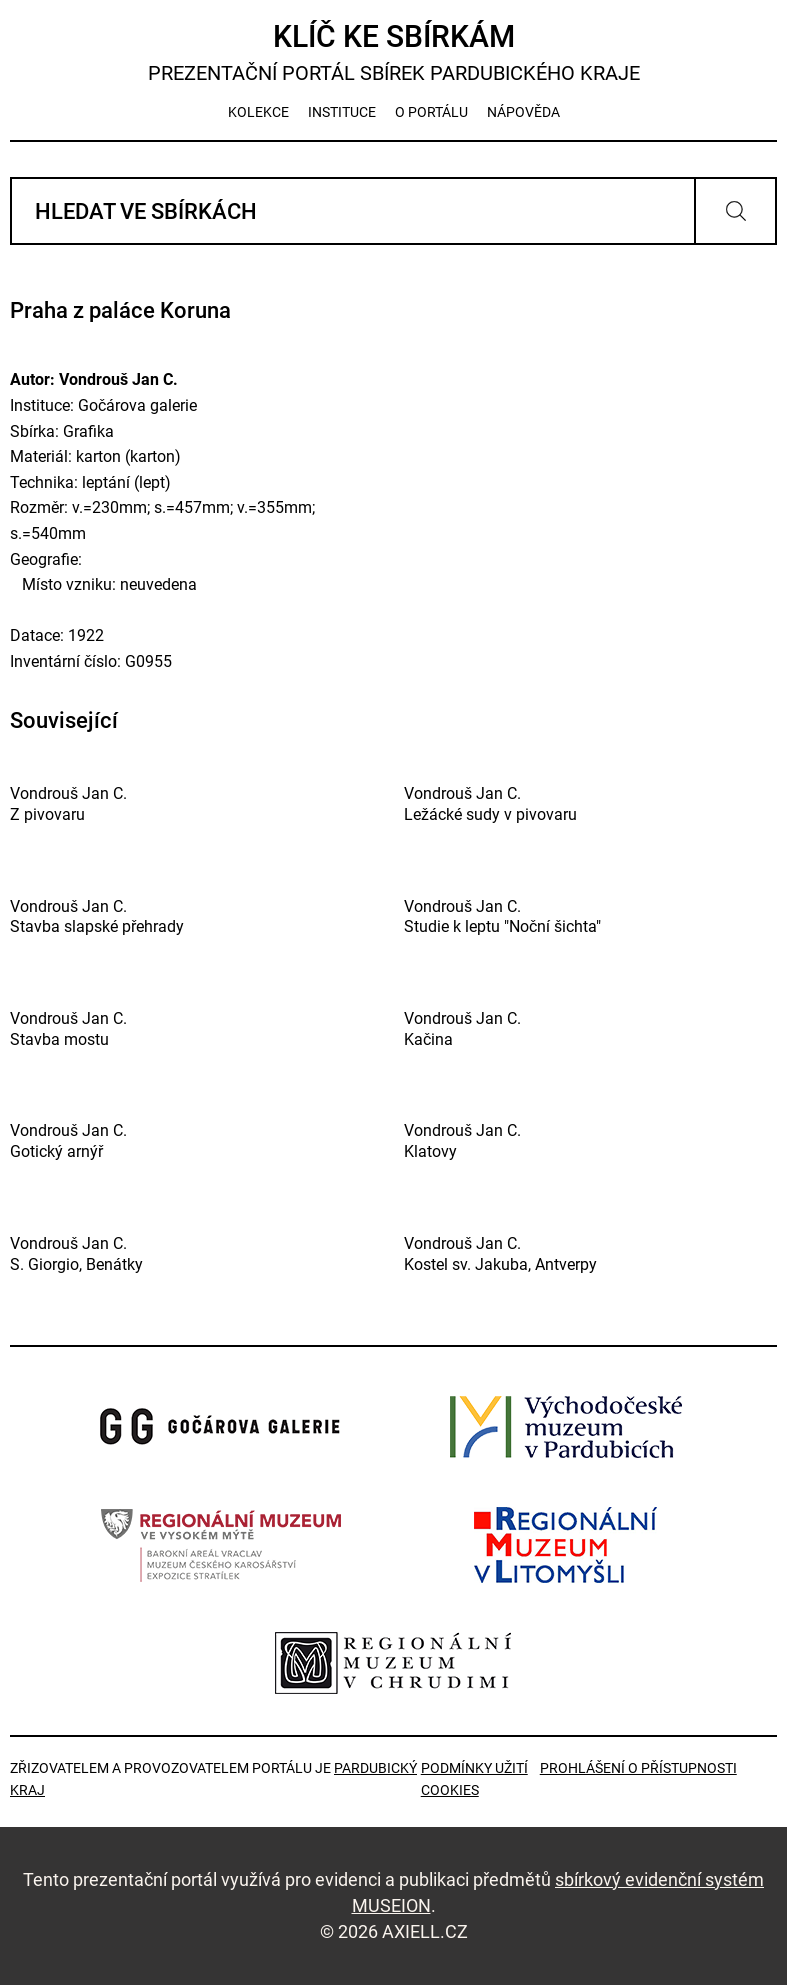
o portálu (431, 112)
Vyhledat (735, 211)
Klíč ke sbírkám (393, 52)
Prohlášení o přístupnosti (638, 1768)
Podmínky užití (474, 1768)
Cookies (450, 1790)
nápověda (523, 112)
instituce (342, 112)
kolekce (258, 112)
